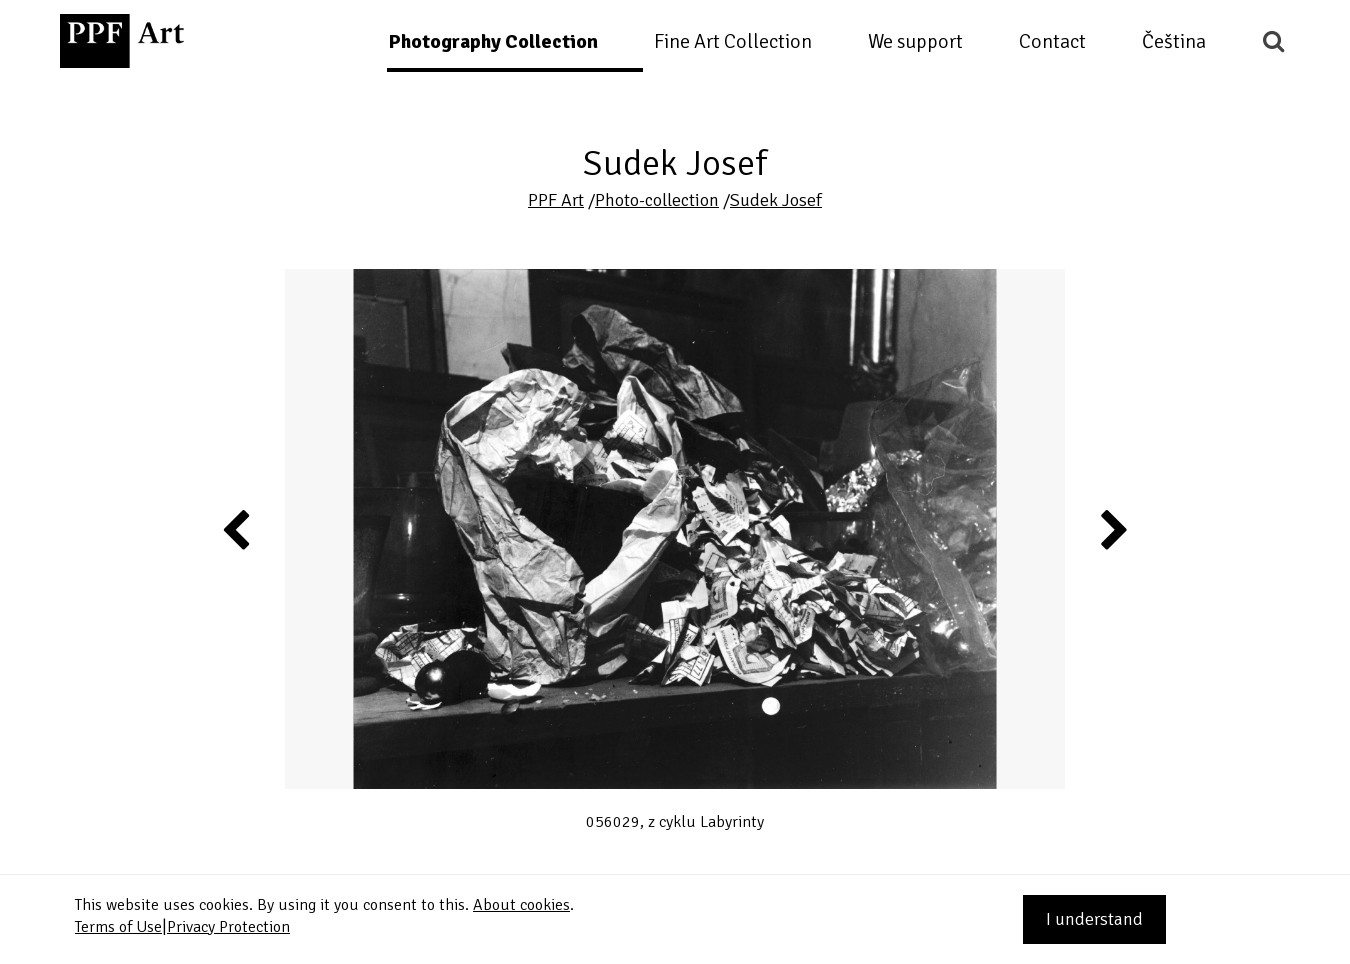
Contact (1052, 41)
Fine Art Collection (733, 41)
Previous (237, 529)
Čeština (1174, 41)
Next (1112, 529)
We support (915, 41)
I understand (1094, 919)
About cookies (521, 905)
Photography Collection (493, 41)
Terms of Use (118, 927)
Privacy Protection (228, 927)
